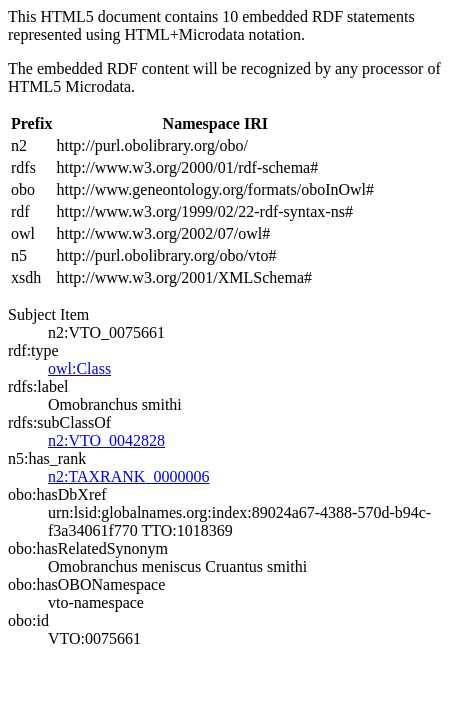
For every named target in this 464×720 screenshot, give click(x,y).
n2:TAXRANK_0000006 (128, 476)
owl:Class (79, 368)
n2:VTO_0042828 (106, 440)
